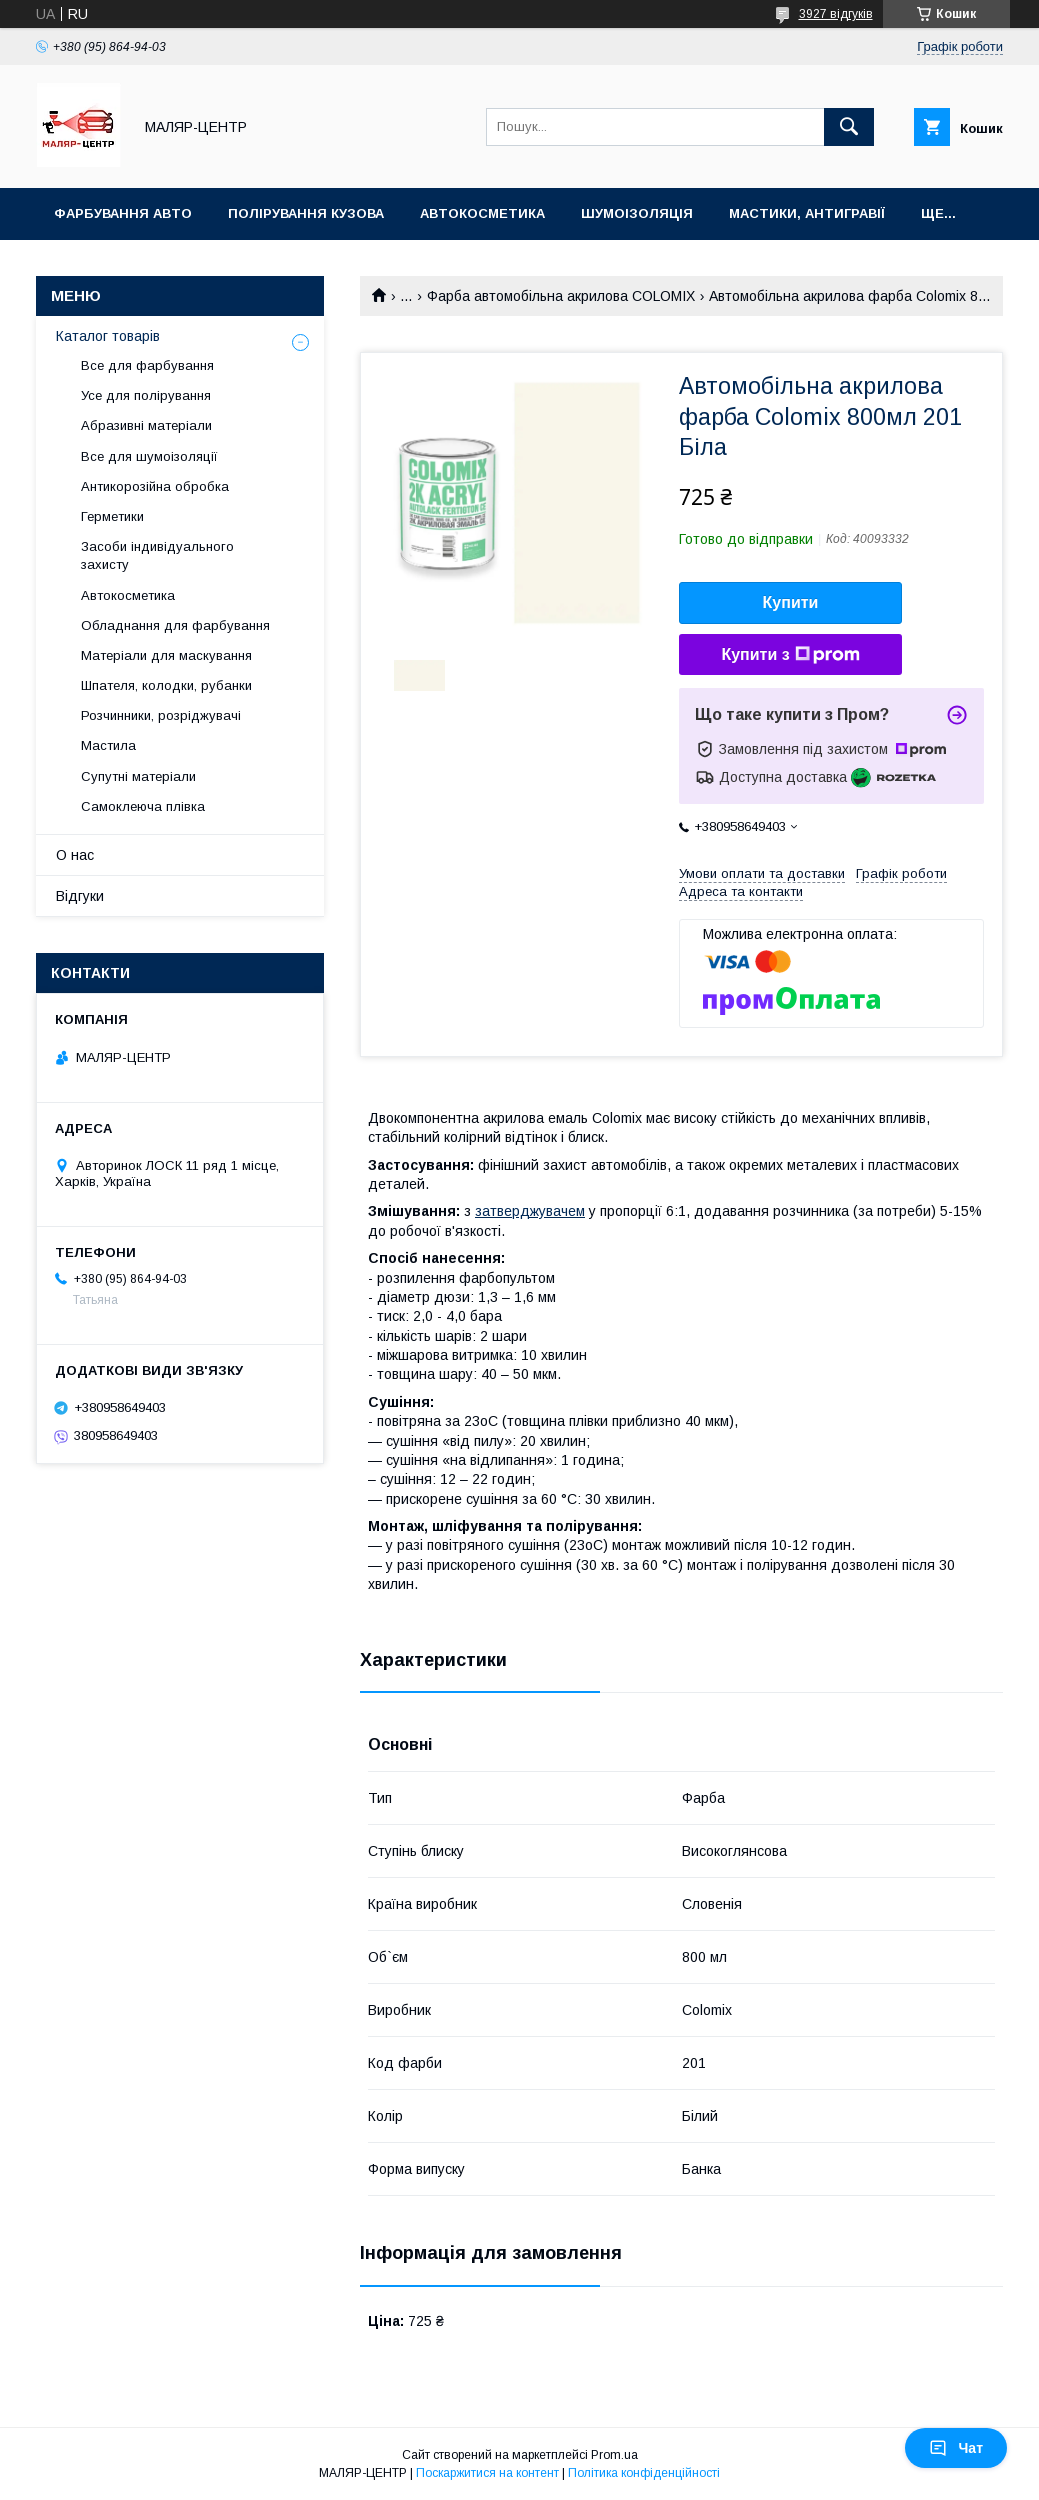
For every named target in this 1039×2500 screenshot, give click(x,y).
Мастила (108, 745)
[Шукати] (849, 127)
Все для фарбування (147, 365)
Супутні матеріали (138, 776)
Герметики (112, 516)
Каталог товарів (108, 336)
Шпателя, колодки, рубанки (166, 685)
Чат (956, 2448)
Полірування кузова (306, 213)
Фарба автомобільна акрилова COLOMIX (561, 296)
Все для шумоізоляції (149, 456)
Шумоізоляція (637, 213)
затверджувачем (530, 1211)
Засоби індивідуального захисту (157, 555)
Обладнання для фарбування (175, 625)
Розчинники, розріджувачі (161, 715)
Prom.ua (614, 2455)
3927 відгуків (836, 14)
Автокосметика (482, 213)
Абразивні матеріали (146, 425)
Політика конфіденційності (644, 2473)
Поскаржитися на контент (487, 2473)
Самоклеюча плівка (143, 806)
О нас (75, 855)
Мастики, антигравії (807, 213)
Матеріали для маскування (166, 655)
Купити (791, 602)
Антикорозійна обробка (155, 486)
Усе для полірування (146, 395)
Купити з (790, 655)
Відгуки (80, 896)
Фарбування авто (123, 213)
